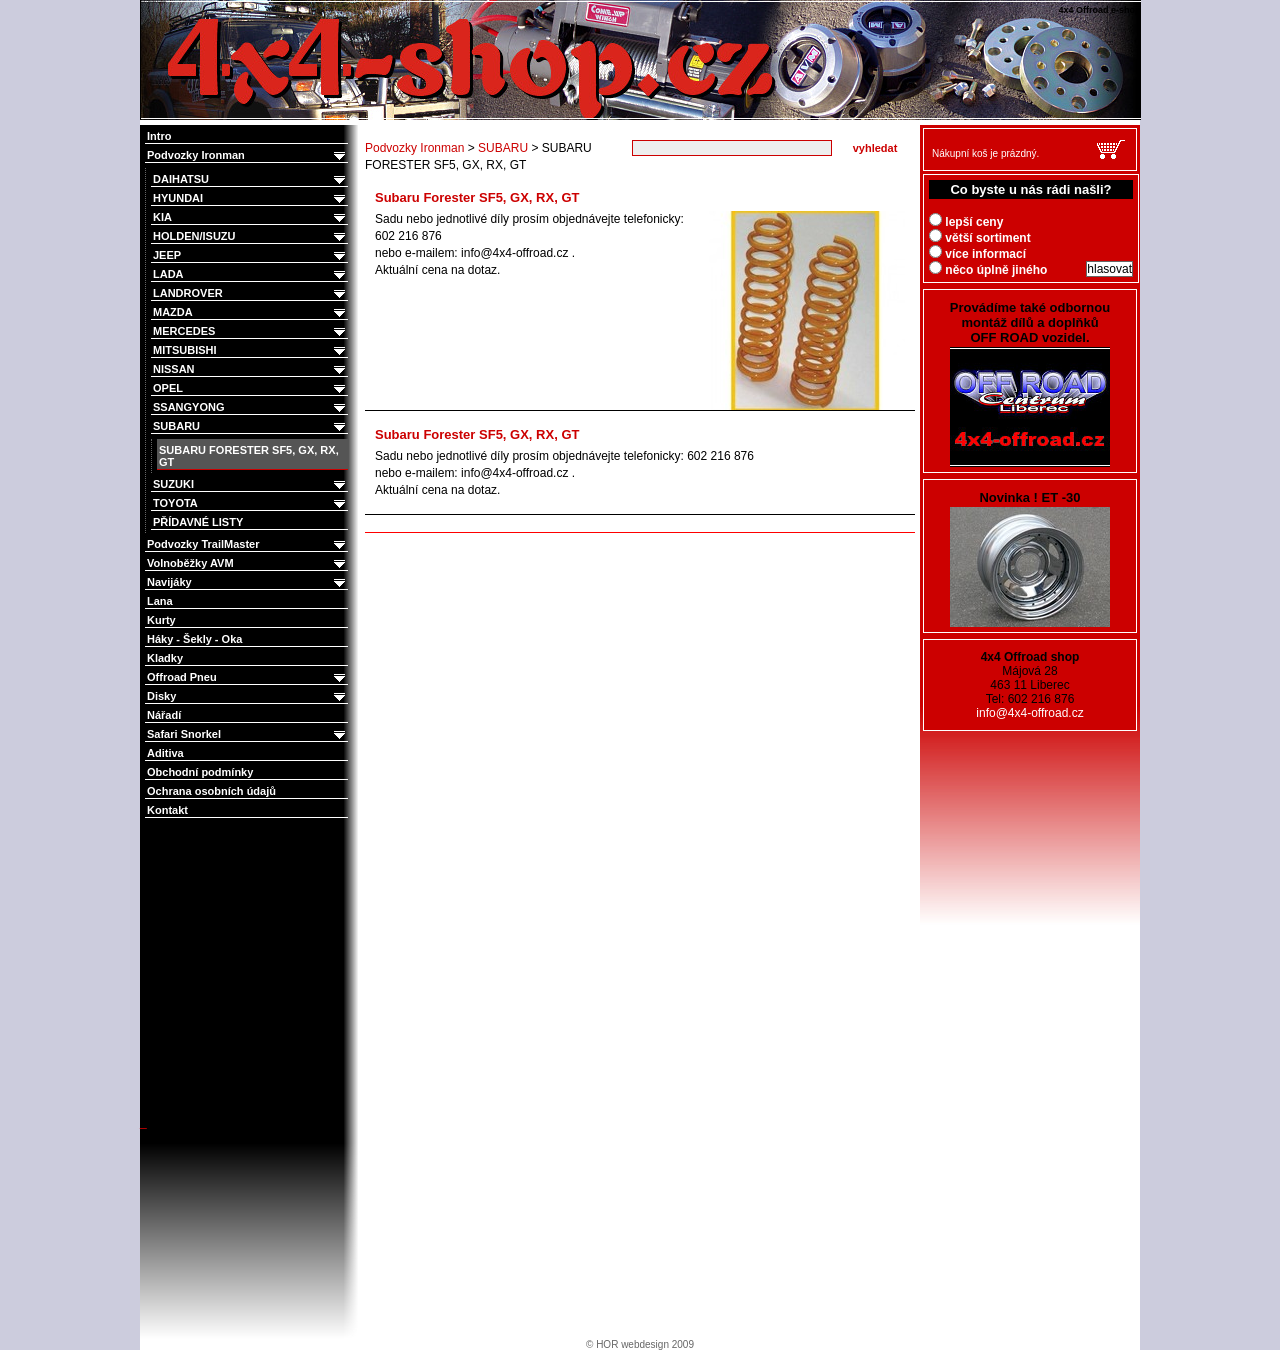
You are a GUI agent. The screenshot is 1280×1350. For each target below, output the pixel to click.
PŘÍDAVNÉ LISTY (198, 522)
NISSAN (250, 369)
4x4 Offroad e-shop (154, 2)
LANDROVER (250, 293)
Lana (160, 601)
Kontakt (167, 810)
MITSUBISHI (250, 350)
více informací (977, 254)
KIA (250, 217)
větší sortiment (980, 238)
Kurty (161, 620)
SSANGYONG (250, 407)
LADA (250, 274)
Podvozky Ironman (247, 155)
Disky (247, 696)
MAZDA (250, 312)
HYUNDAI (250, 198)
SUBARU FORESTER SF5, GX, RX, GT (249, 456)
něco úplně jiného (988, 270)
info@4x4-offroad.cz (1029, 713)
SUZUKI (250, 484)
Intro (159, 136)
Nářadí (164, 715)
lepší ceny (966, 222)
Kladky (165, 658)
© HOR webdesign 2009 (640, 1344)
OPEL (250, 388)
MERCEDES (250, 331)
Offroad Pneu (247, 677)
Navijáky (247, 582)
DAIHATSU (250, 179)
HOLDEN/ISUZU (250, 236)
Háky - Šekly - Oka (194, 639)
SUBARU (250, 426)
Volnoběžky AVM (247, 563)
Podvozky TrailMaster (247, 544)
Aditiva (165, 753)
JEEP (250, 255)
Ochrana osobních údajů (211, 791)
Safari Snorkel (247, 734)
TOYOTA (250, 503)
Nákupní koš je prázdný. (985, 153)
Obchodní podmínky (200, 772)
